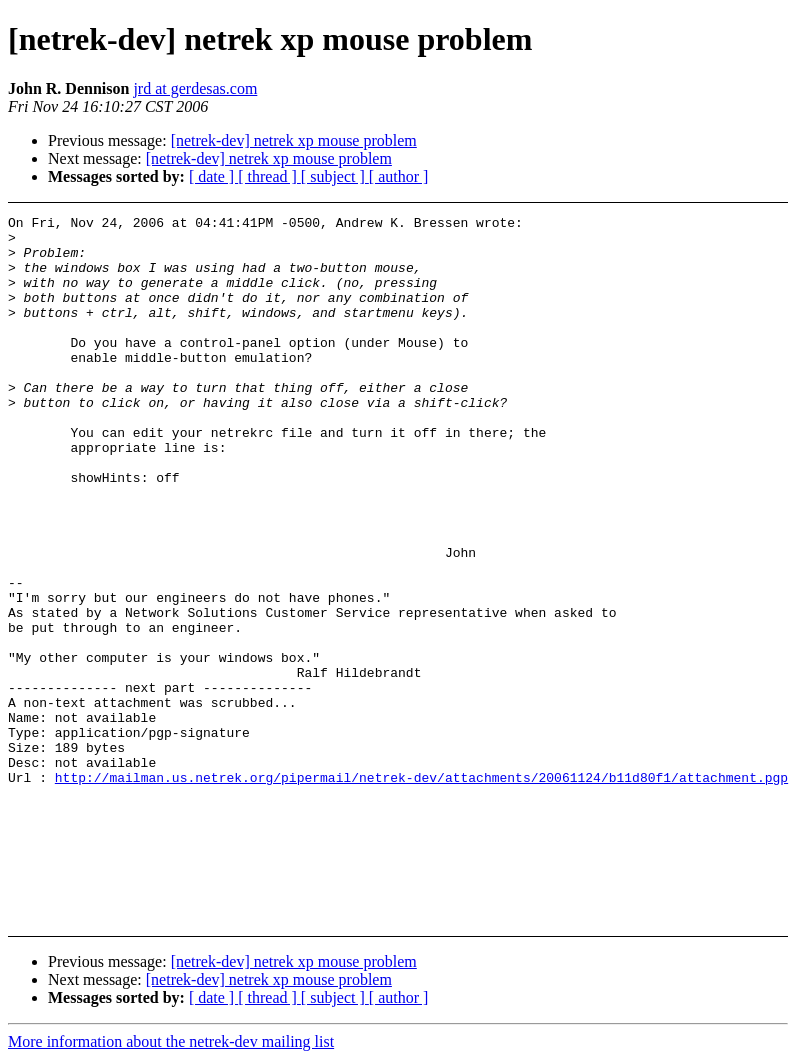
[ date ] (213, 176)
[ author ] (399, 176)
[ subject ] (335, 176)
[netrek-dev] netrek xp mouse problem (294, 140)
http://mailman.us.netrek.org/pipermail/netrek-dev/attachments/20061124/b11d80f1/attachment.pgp (421, 891)
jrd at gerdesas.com (195, 88)
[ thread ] (269, 176)
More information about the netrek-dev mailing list (171, 1041)
